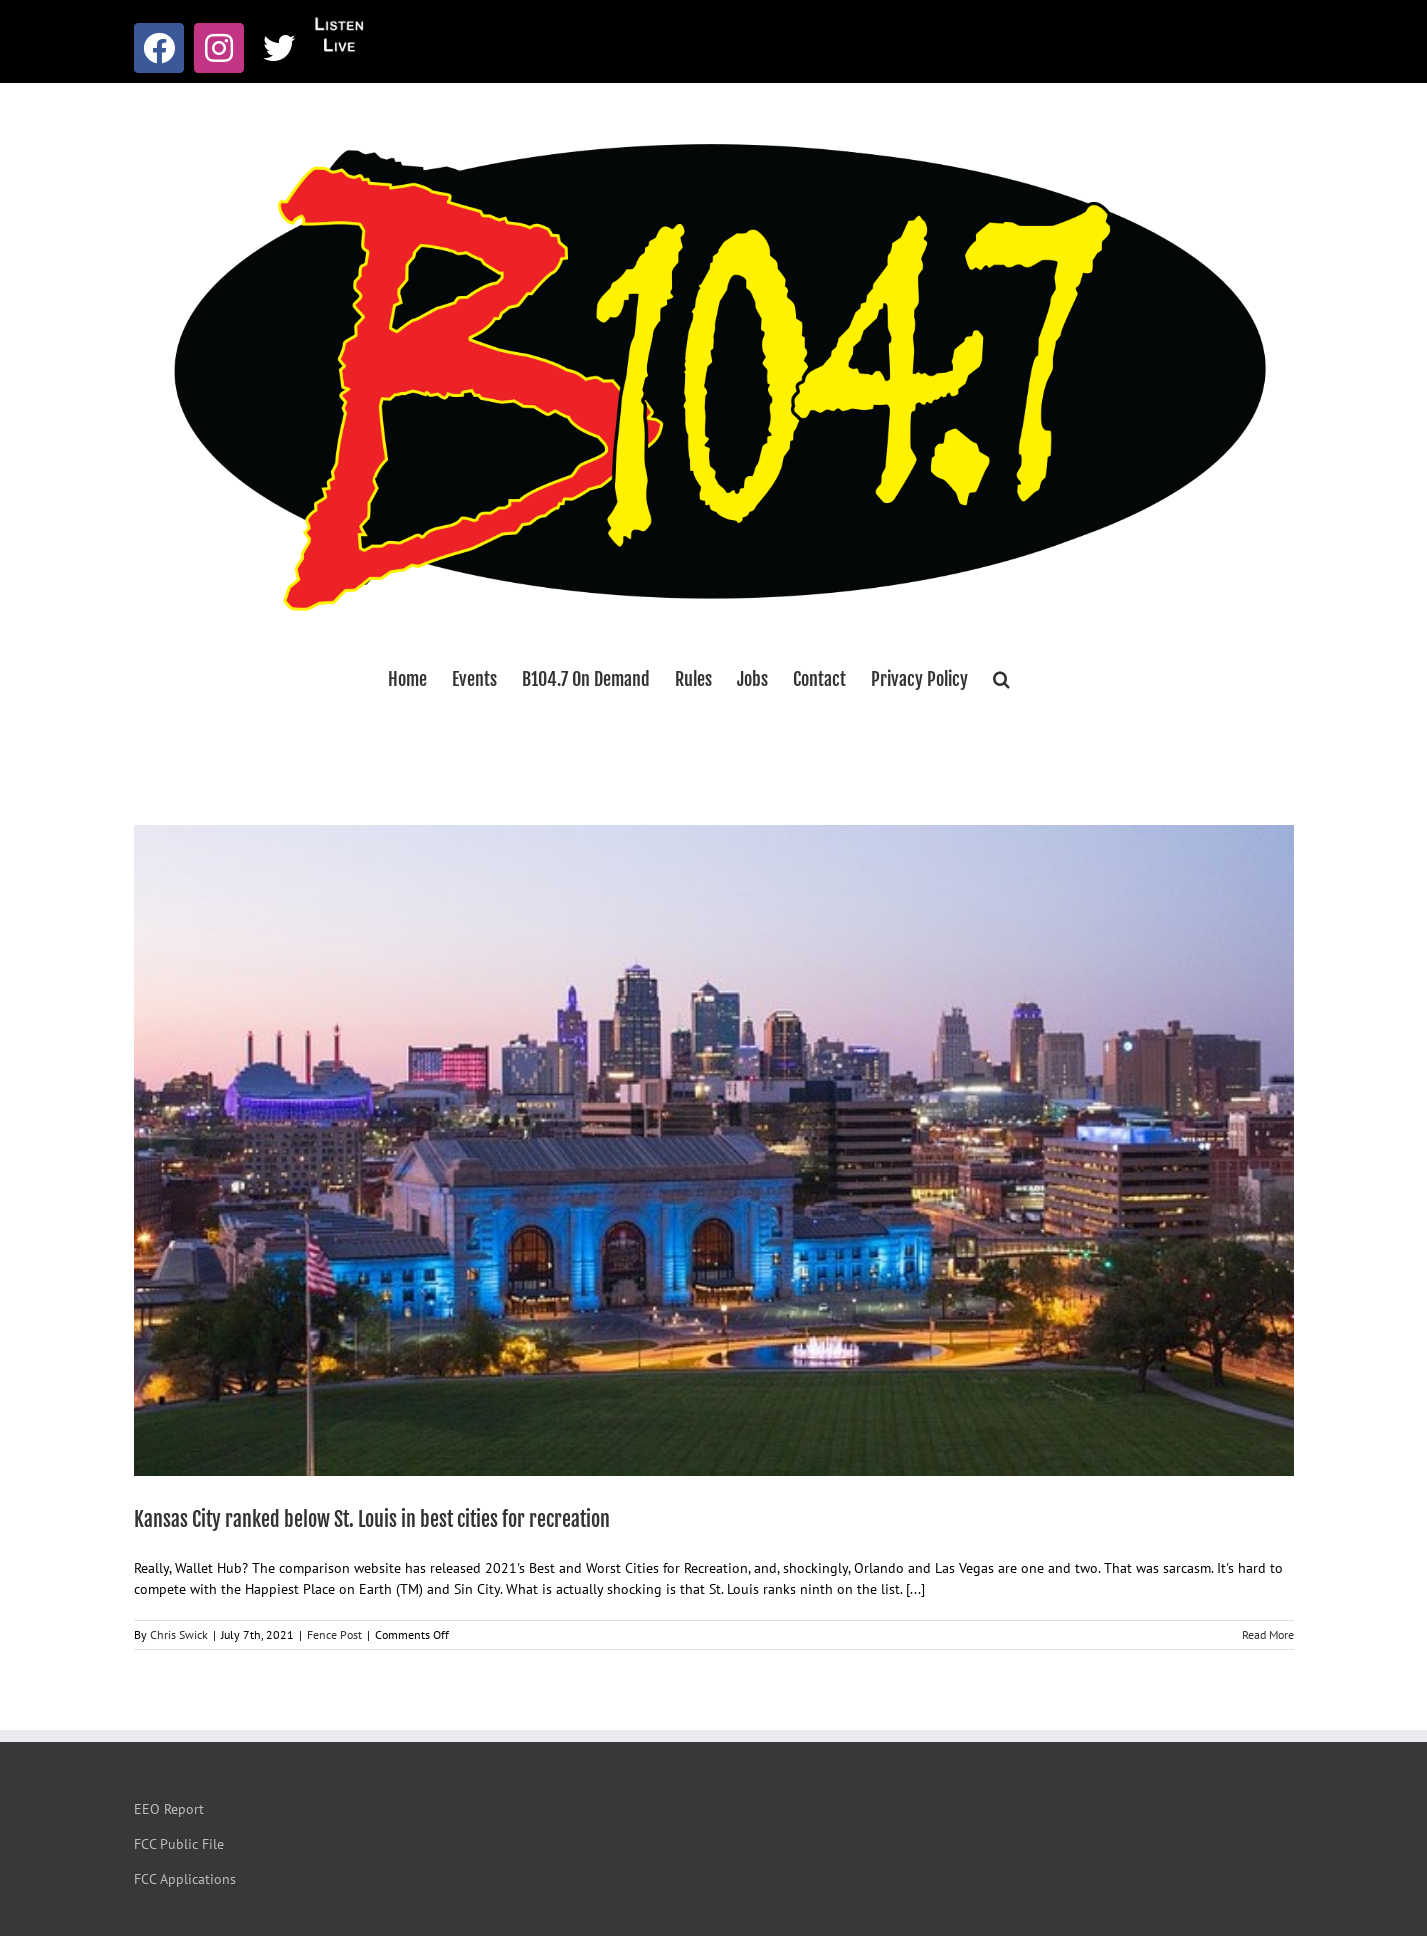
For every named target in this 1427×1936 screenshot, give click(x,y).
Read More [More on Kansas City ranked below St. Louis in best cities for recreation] (1268, 1634)
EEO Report (169, 1809)
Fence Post (334, 1634)
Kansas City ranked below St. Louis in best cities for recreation (372, 1519)
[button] (1001, 679)
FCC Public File (179, 1844)
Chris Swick (179, 1634)
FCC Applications (185, 1879)
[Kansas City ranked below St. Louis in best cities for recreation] (714, 1151)
